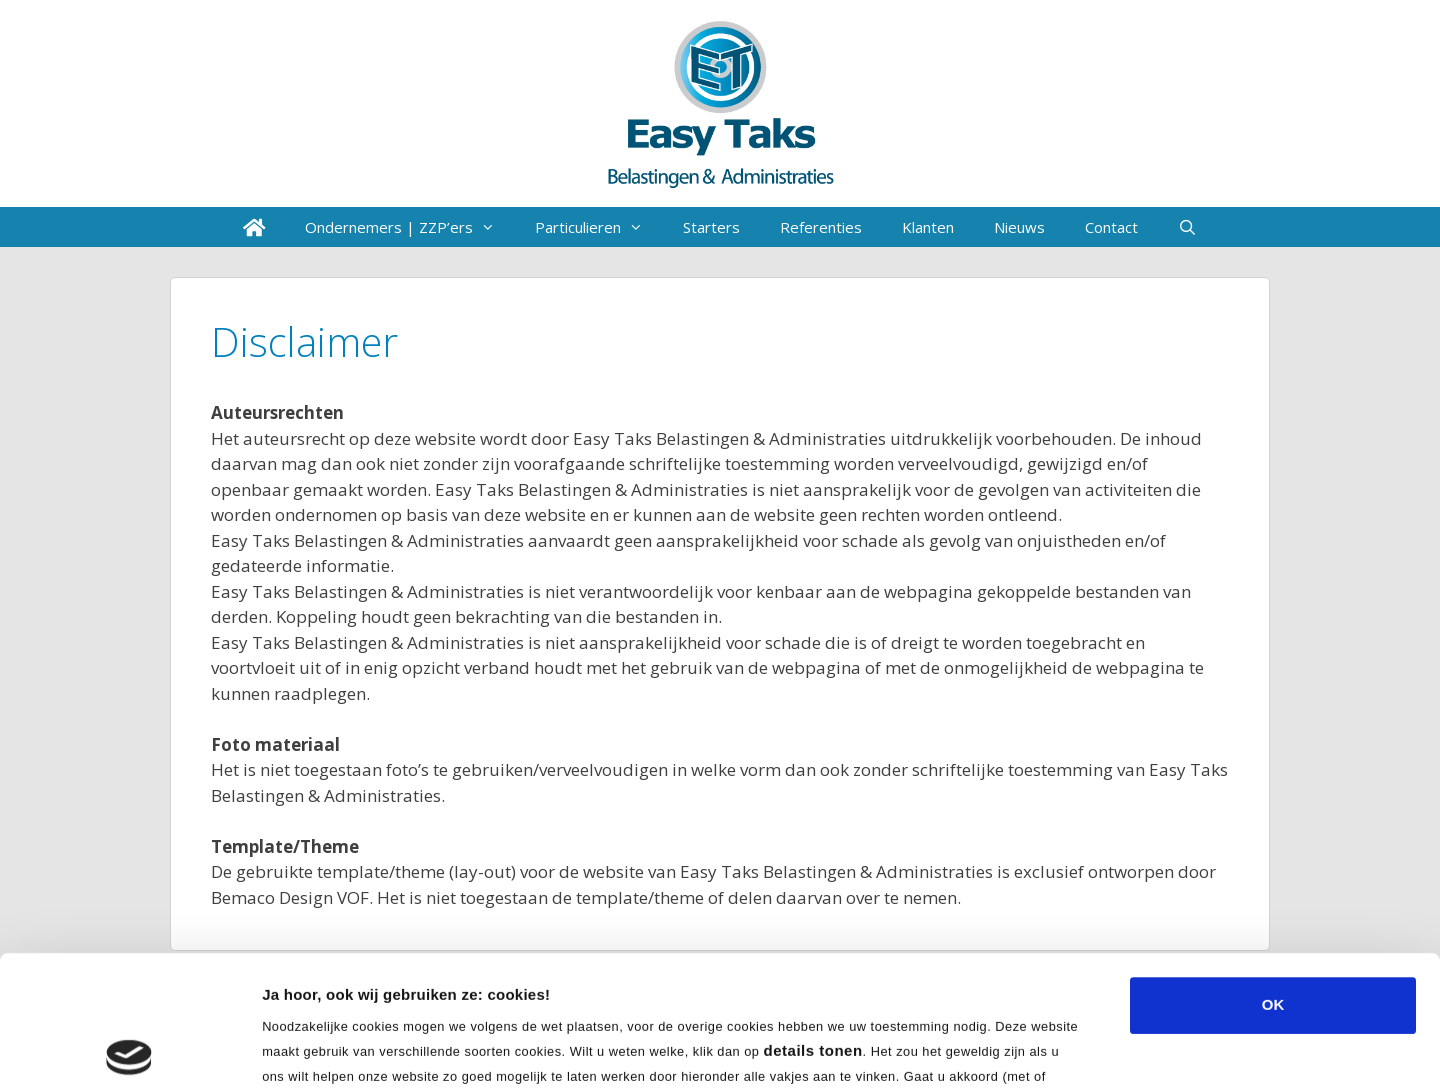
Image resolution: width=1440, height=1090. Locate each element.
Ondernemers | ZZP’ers (410, 227)
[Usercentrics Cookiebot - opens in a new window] (129, 1051)
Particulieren (599, 227)
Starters (711, 227)
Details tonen (1080, 1050)
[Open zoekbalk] (1187, 227)
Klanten (928, 227)
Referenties (821, 227)
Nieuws (1019, 227)
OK (1273, 872)
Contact (1111, 227)
